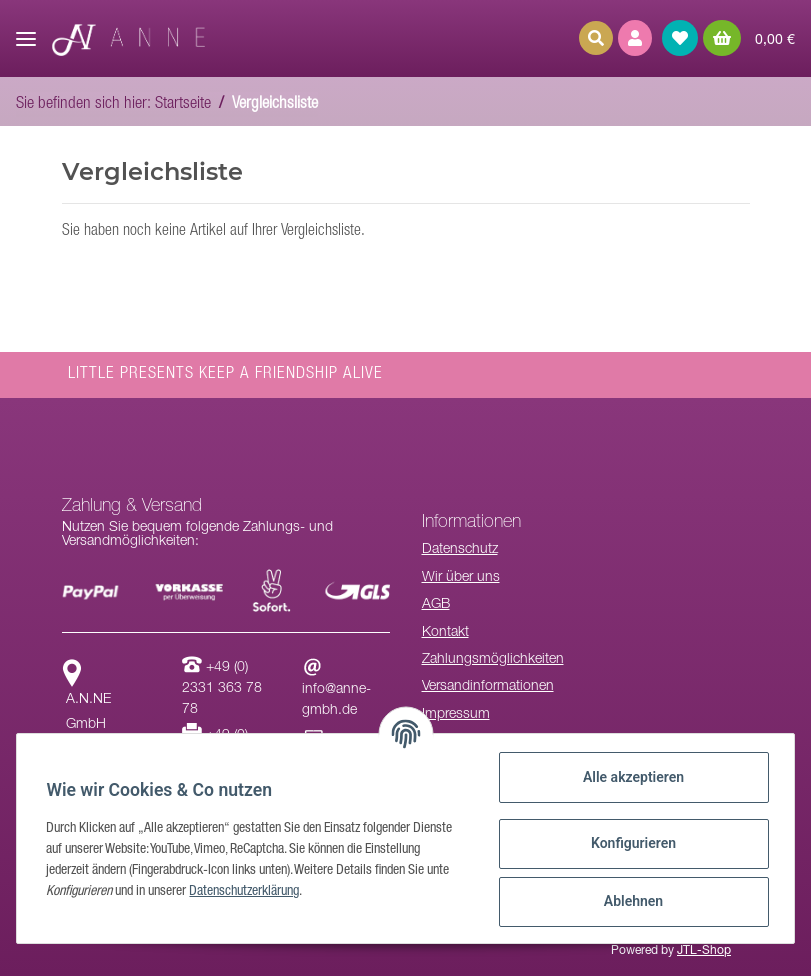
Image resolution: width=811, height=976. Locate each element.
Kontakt (445, 633)
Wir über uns (461, 578)
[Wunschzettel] (680, 38)
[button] (635, 38)
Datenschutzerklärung (247, 892)
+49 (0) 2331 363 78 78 (222, 689)
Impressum (456, 715)
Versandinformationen (488, 687)
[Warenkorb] (749, 38)
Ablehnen (630, 901)
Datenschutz (460, 550)
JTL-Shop (704, 951)
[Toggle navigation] (26, 30)
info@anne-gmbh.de (336, 690)
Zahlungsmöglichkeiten (493, 660)
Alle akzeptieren (630, 777)
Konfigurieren (630, 843)
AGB (436, 605)
